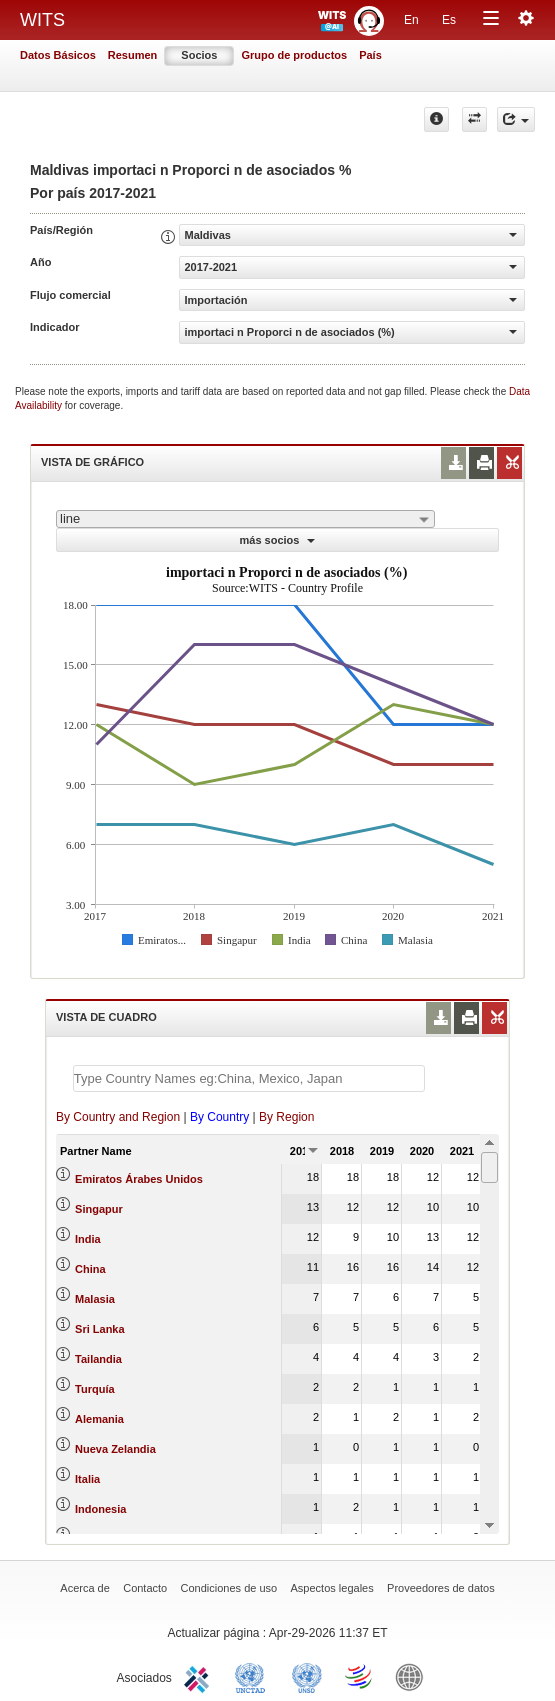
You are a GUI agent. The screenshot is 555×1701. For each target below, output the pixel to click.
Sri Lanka (100, 1329)
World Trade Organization (360, 1676)
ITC (200, 1676)
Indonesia (100, 1509)
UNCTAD (254, 1676)
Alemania (99, 1419)
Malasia (95, 1299)
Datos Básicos (58, 55)
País (370, 55)
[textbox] (249, 1078)
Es (449, 20)
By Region (286, 1117)
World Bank (414, 1676)
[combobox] (245, 519)
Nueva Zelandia (115, 1449)
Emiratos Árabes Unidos (139, 1179)
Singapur (99, 1209)
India (88, 1239)
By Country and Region (118, 1117)
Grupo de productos (294, 55)
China (90, 1269)
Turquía (95, 1389)
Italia (87, 1479)
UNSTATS (307, 1676)
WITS (42, 20)
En (411, 20)
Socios (199, 55)
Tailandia (98, 1359)
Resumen (133, 55)
